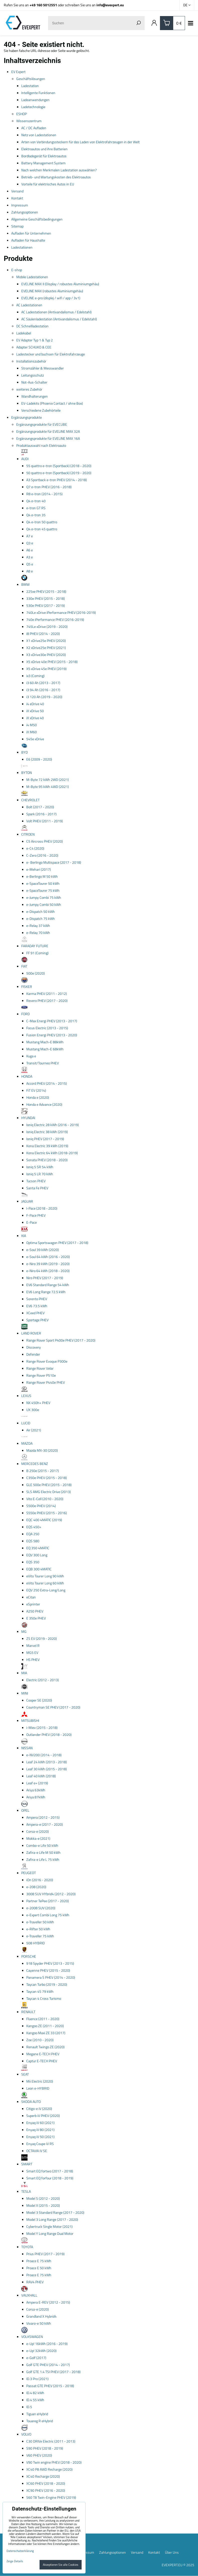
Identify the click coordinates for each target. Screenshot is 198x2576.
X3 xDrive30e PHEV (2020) (46, 654)
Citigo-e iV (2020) (39, 2108)
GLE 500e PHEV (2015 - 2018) (49, 1484)
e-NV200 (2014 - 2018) (44, 1754)
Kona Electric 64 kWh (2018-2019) (52, 1152)
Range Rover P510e (41, 1375)
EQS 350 (32, 1562)
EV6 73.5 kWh (36, 1305)
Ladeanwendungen (35, 99)
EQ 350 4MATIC (37, 1548)
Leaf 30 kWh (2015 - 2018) (46, 1769)
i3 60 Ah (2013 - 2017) (43, 682)
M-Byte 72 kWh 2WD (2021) (47, 779)
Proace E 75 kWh (38, 2260)
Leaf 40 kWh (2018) (41, 1776)
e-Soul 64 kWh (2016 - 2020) (48, 1256)
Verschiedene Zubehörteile (41, 410)
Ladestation (30, 85)
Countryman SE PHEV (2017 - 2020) (53, 1707)
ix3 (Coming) (35, 675)
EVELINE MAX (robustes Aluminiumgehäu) (52, 290)
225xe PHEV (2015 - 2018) (46, 591)
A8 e (29, 571)
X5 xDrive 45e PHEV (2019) (46, 668)
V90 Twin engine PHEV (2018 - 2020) (54, 2462)
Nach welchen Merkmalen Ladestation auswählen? (59, 170)
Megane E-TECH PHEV (42, 2053)
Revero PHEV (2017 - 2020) (47, 1000)
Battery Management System (43, 163)
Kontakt (17, 198)
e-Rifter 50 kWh (38, 1929)
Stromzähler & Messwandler (42, 368)
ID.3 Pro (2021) (37, 2378)
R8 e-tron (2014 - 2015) (44, 493)
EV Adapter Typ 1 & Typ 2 (34, 340)
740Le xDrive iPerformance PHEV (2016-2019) (61, 612)
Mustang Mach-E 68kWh (45, 1049)
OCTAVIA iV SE (36, 2150)
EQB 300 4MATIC (39, 1569)
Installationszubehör (31, 361)
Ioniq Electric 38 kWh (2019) (47, 1131)
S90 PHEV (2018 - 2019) (44, 2448)
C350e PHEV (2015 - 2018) (46, 1477)
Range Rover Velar (40, 1368)
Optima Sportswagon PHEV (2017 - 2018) (57, 1242)
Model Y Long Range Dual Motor (49, 2233)
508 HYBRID (35, 1943)
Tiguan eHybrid (37, 2413)
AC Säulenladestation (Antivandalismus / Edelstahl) (59, 319)
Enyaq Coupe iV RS (40, 2143)
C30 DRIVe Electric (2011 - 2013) (50, 2441)
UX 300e (32, 1409)
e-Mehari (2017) (38, 869)
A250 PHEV (34, 1611)
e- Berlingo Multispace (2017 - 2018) (53, 862)
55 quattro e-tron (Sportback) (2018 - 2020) (58, 465)
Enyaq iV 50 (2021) (40, 2136)
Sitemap (17, 226)
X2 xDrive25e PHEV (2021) (46, 647)
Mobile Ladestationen (32, 276)
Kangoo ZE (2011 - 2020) (45, 2025)
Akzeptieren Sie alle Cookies (60, 2564)
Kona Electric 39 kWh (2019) (47, 1145)
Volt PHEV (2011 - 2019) (44, 821)
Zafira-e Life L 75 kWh (42, 1859)
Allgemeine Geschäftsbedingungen (37, 219)
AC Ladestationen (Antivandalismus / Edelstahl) (56, 312)
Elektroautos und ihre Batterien (44, 149)
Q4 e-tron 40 (36, 500)
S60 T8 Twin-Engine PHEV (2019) (51, 2497)
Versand (17, 191)
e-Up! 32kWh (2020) (41, 2350)
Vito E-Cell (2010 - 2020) (44, 1498)
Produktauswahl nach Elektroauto (41, 445)
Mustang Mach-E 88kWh (45, 1042)
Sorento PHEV (36, 1298)
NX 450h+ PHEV (38, 1402)
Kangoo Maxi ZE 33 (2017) (45, 2032)
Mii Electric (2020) (39, 2081)
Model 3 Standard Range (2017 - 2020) (55, 2212)
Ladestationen (22, 247)
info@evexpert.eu (110, 5)
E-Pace (31, 1222)
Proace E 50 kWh (38, 2267)
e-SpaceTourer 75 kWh (43, 890)
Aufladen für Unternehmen (31, 233)
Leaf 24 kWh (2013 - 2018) (46, 1761)
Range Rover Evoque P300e (46, 1361)
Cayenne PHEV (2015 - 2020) (48, 1970)
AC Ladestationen (29, 305)
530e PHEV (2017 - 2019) (45, 605)
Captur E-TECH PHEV (41, 2061)
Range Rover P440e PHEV (45, 1382)
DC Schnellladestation (32, 326)
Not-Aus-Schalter (34, 382)
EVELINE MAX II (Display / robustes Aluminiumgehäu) (60, 283)
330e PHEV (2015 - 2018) (45, 598)
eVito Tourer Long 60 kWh (45, 1583)
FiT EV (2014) (36, 1090)
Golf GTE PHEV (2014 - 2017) (48, 2364)
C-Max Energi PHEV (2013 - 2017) (51, 1020)
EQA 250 (32, 1533)
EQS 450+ (33, 1526)
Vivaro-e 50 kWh (38, 2323)
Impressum (19, 205)
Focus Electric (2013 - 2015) (47, 1028)
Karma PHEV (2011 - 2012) (46, 993)
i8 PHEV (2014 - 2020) (43, 633)
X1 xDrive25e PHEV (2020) (46, 640)
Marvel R (33, 1645)
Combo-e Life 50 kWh (42, 1845)
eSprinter (33, 1604)
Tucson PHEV (36, 1181)
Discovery (33, 1347)
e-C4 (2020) (35, 848)
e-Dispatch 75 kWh (40, 918)
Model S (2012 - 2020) (43, 2198)
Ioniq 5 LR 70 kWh (39, 1173)
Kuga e (31, 1056)
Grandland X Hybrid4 (41, 2316)
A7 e (29, 536)
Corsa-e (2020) (37, 1831)
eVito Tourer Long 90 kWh (45, 1576)
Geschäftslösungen (30, 78)
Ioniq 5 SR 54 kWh (39, 1166)
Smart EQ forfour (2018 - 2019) (49, 2178)
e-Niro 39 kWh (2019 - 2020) (48, 1263)
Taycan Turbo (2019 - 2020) (46, 1984)
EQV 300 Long (36, 1555)
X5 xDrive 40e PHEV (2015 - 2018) (52, 661)
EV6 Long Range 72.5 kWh (46, 1291)
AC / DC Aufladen (33, 127)
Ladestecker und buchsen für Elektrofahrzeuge (50, 354)
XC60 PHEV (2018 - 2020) (45, 2483)
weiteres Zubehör (29, 389)
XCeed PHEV (35, 1312)
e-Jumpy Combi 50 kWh (43, 904)
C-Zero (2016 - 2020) (42, 855)
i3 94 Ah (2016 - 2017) (43, 689)
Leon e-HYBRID (37, 2088)
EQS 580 (32, 1540)
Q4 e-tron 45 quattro (41, 529)
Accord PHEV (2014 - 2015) (46, 1083)
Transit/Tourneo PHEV (42, 1063)
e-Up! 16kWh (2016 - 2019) (47, 2343)
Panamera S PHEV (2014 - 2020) (50, 1977)
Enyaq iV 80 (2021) (40, 2129)
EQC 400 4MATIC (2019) (44, 1519)
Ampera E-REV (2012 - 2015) (48, 2302)
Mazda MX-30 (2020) (42, 1450)
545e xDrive (35, 739)
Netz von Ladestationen (38, 134)
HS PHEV (33, 1659)
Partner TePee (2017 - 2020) (47, 1900)
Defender (33, 1354)
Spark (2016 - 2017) (41, 814)
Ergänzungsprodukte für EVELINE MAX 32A (48, 431)
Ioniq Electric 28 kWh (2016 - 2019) (52, 1124)
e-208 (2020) (36, 1886)
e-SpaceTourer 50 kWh (43, 883)
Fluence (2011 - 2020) (42, 2018)
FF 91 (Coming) (37, 952)
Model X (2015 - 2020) (43, 2205)
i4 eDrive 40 (35, 703)
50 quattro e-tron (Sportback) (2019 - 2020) (58, 472)
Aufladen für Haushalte (28, 240)
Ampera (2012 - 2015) (43, 1817)
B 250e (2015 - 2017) (42, 1470)
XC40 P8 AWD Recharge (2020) (49, 2469)
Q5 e (29, 564)
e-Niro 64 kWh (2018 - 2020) (48, 1270)
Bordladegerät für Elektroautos (44, 156)
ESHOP (21, 113)
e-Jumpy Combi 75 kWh (43, 897)
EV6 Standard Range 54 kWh (47, 1284)
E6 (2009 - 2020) (39, 759)
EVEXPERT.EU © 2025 (178, 2564)
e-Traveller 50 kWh (40, 1922)
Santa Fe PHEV (37, 1188)
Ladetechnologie (33, 106)
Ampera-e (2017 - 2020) (44, 1824)
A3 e (29, 557)
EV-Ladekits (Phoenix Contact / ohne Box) (52, 403)
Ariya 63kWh (35, 1790)
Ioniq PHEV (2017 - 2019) (45, 1138)
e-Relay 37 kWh (38, 925)
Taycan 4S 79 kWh (40, 1991)
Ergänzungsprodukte (26, 417)
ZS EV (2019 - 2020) (41, 1638)
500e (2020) (35, 973)
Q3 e (29, 543)
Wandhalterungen (34, 396)
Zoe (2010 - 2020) (40, 2039)
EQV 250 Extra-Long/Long (45, 1590)
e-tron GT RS (36, 507)
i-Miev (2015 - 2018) (42, 1727)
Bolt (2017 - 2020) (40, 806)
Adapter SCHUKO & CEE (33, 347)
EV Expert (18, 71)
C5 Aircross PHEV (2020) (44, 841)
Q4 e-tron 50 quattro (41, 522)
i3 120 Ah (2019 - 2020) (44, 696)
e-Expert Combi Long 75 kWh (47, 1915)
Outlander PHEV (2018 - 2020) (49, 1734)
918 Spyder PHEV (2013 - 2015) (50, 1963)
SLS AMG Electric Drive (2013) (48, 1491)
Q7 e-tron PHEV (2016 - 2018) (49, 486)
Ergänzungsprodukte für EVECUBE (41, 424)
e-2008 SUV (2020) (40, 1907)
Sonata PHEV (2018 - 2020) (47, 1159)
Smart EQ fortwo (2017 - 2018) (49, 2171)
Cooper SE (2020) (39, 1700)
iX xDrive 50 (35, 710)
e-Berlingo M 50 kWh (42, 876)
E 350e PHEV (36, 1618)
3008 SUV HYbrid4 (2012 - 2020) (51, 1893)
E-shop (16, 269)
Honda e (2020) (37, 1097)
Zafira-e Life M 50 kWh (43, 1852)
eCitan (31, 1597)
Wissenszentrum (29, 120)
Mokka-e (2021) (38, 1838)
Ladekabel (23, 333)
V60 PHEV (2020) (39, 2455)
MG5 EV (32, 1652)
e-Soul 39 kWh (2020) (42, 1249)
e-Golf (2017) (36, 2357)
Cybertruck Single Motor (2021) (49, 2226)
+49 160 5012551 (43, 5)
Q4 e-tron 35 (36, 515)
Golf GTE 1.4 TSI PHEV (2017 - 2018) (53, 2371)
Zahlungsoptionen (24, 212)
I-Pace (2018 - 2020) (41, 1208)
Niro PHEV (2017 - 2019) (44, 1277)
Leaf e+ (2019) (37, 1783)
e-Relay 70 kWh (38, 932)
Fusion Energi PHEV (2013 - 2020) (51, 1035)
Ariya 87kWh (35, 1797)
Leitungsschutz (32, 375)
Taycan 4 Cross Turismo (43, 1998)
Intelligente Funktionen (38, 92)
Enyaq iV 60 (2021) (40, 2122)
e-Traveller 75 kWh (40, 1936)
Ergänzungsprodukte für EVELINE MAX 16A (48, 438)
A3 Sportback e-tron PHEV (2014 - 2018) (56, 479)
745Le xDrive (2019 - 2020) (47, 626)
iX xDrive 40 (35, 717)
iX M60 (31, 731)
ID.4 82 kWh (35, 2392)
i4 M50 (31, 724)
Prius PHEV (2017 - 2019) (45, 2253)
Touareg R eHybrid (39, 2420)
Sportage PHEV (37, 1319)
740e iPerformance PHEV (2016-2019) (55, 619)
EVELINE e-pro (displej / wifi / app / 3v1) (50, 298)
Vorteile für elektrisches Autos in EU (47, 184)
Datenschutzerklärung (20, 2550)
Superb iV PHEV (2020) (43, 2115)
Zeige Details (15, 2561)
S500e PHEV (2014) (41, 1505)
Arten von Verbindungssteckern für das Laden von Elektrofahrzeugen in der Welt (80, 141)
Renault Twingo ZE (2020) (45, 2046)
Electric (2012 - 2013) (42, 1679)
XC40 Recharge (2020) (43, 2476)
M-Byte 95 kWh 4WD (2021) (47, 786)
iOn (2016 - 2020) (39, 1879)
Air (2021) (33, 1430)
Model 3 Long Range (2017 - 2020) (52, 2219)
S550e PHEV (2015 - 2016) (46, 1512)
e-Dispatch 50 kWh (40, 911)
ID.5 (29, 2406)
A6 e (29, 550)
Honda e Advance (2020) (44, 1104)
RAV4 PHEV (35, 2282)
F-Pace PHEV (36, 1215)
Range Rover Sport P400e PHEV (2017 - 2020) (60, 1340)
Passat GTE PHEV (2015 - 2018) (50, 2385)
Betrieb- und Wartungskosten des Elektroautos (56, 177)
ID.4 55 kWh (35, 2399)
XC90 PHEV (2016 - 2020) (45, 2490)
